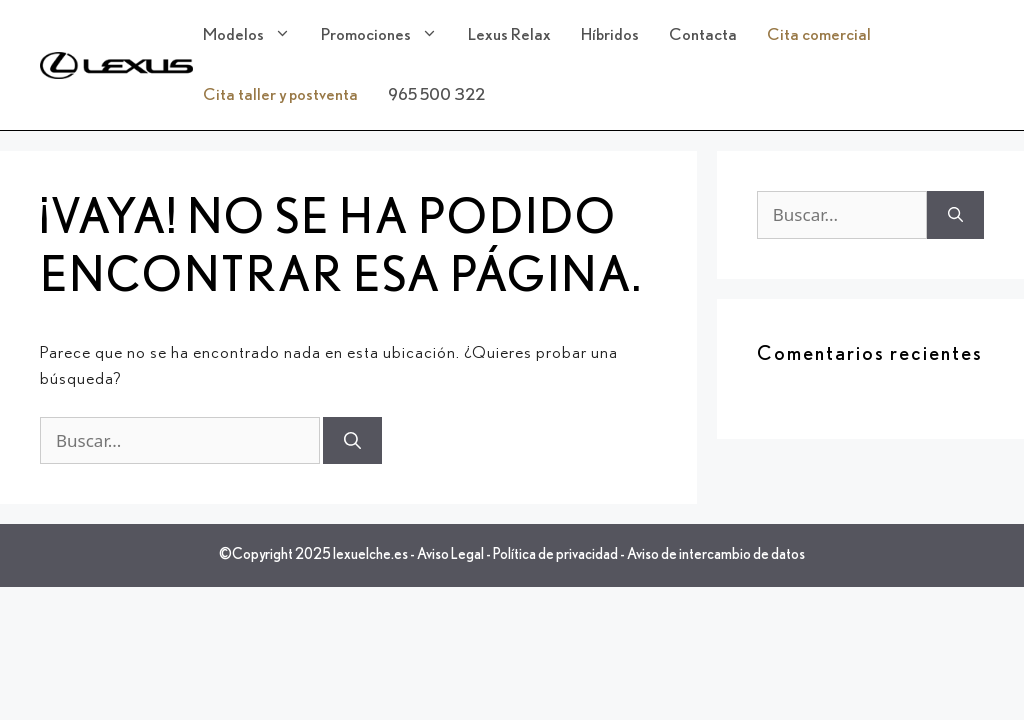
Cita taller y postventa (280, 94)
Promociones (389, 35)
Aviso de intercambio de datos (716, 554)
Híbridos (610, 34)
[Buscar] (352, 441)
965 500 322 (436, 94)
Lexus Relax (509, 34)
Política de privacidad (555, 554)
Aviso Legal (450, 554)
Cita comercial (819, 34)
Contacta (703, 34)
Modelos (257, 35)
